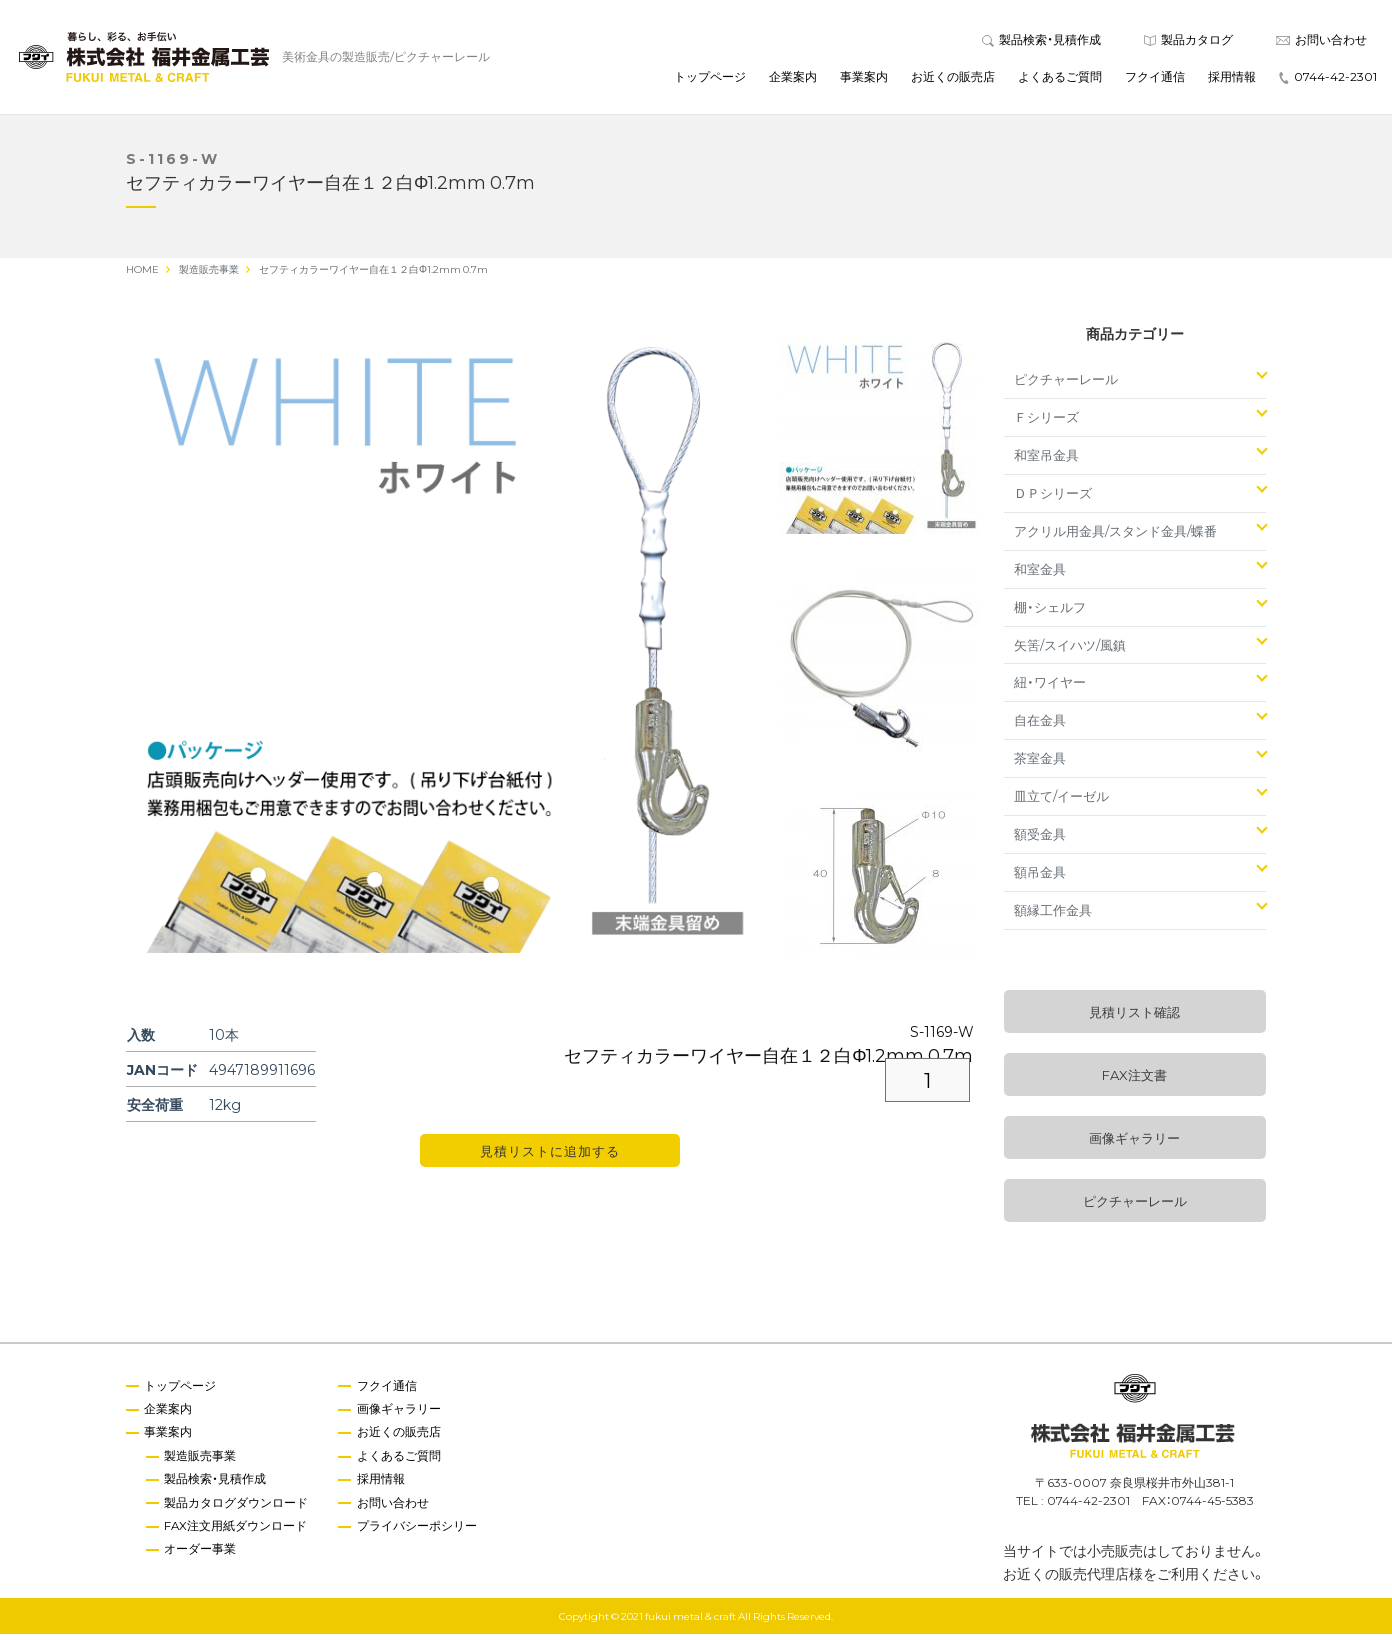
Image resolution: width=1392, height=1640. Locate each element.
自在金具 (1040, 725)
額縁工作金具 (1053, 915)
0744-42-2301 (1328, 79)
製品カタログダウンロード (238, 1510)
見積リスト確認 (1134, 1017)
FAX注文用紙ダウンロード (238, 1533)
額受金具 (1040, 839)
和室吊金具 (1046, 460)
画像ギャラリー (1134, 1143)
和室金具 (1040, 574)
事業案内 (864, 79)
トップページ (710, 79)
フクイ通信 (1155, 79)
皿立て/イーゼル (1061, 801)
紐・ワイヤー (1050, 687)
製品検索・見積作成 (1041, 42)
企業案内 (793, 79)
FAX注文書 (1134, 1080)
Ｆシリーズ (1046, 422)
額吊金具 (1040, 877)
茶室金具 (1040, 763)
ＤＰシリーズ (1053, 498)
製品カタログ (1188, 42)
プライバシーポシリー (420, 1533)
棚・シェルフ (1050, 612)
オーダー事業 (202, 1557)
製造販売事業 (202, 1462)
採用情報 (1232, 79)
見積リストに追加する (550, 1156)
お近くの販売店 (953, 79)
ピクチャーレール (1066, 384)
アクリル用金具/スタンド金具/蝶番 (1115, 536)
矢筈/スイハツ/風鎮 (1070, 649)
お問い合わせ (1321, 42)
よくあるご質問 (1060, 79)
